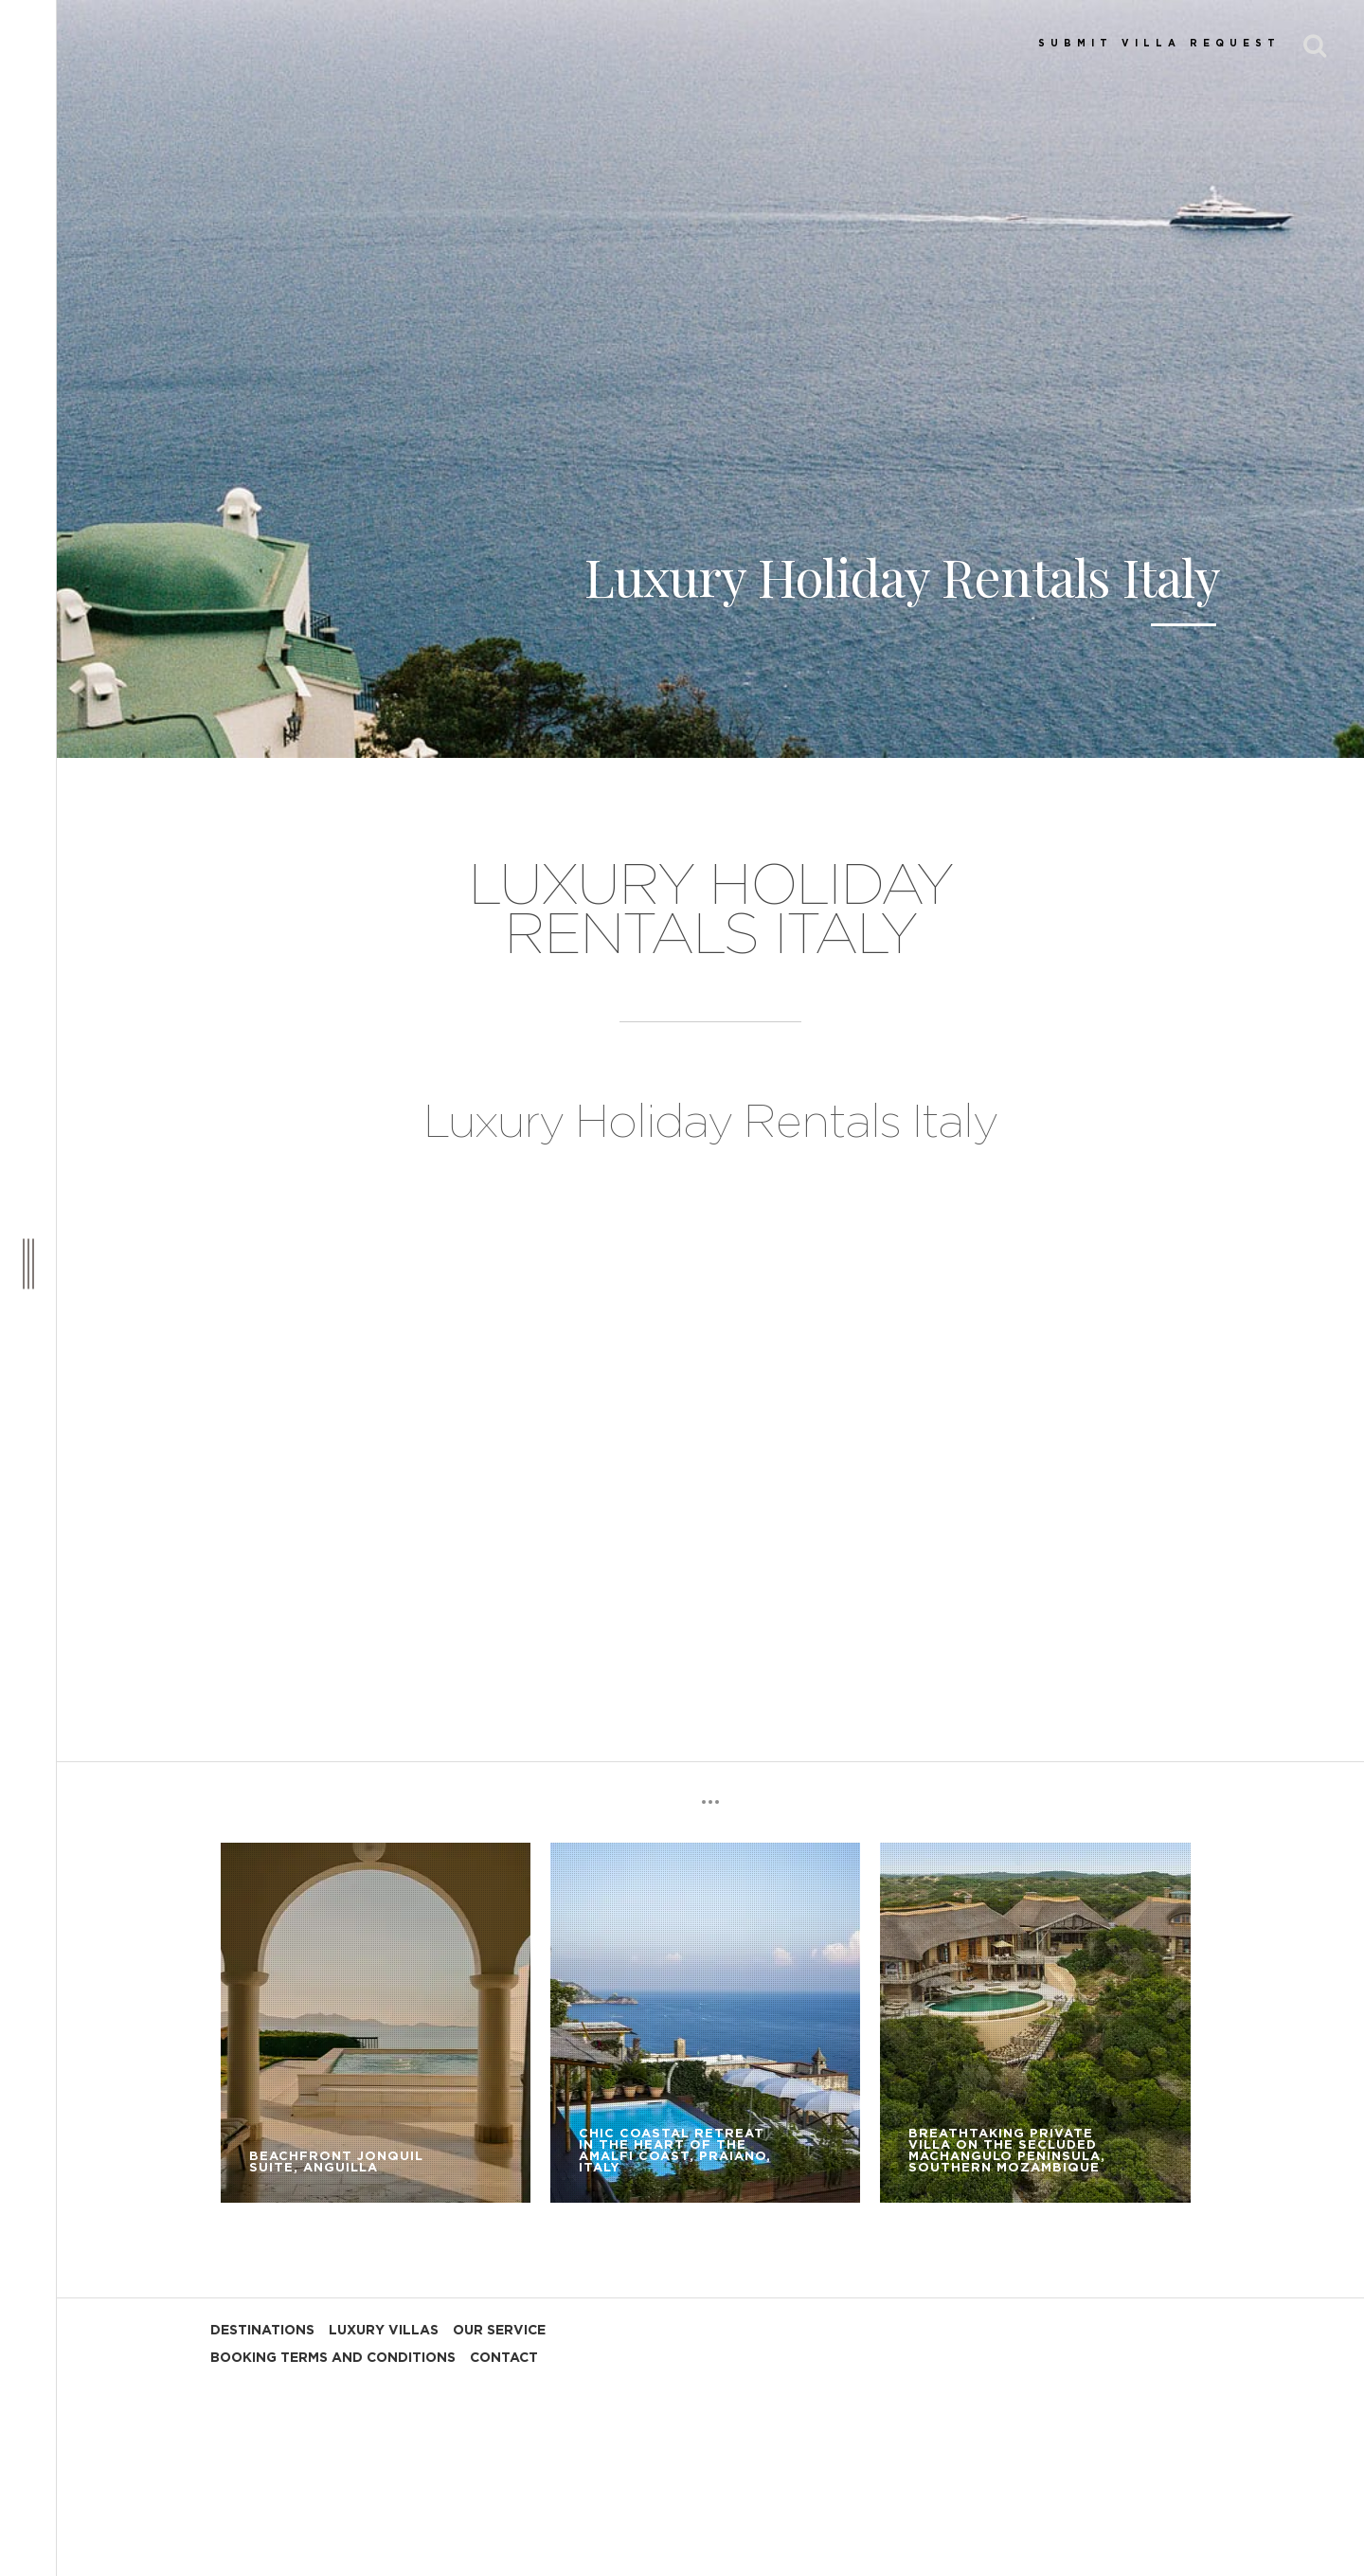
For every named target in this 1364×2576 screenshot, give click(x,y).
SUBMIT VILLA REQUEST (1159, 43)
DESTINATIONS (262, 2330)
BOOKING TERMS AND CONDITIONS (333, 2358)
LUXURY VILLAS (384, 2330)
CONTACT (504, 2358)
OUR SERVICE (499, 2330)
